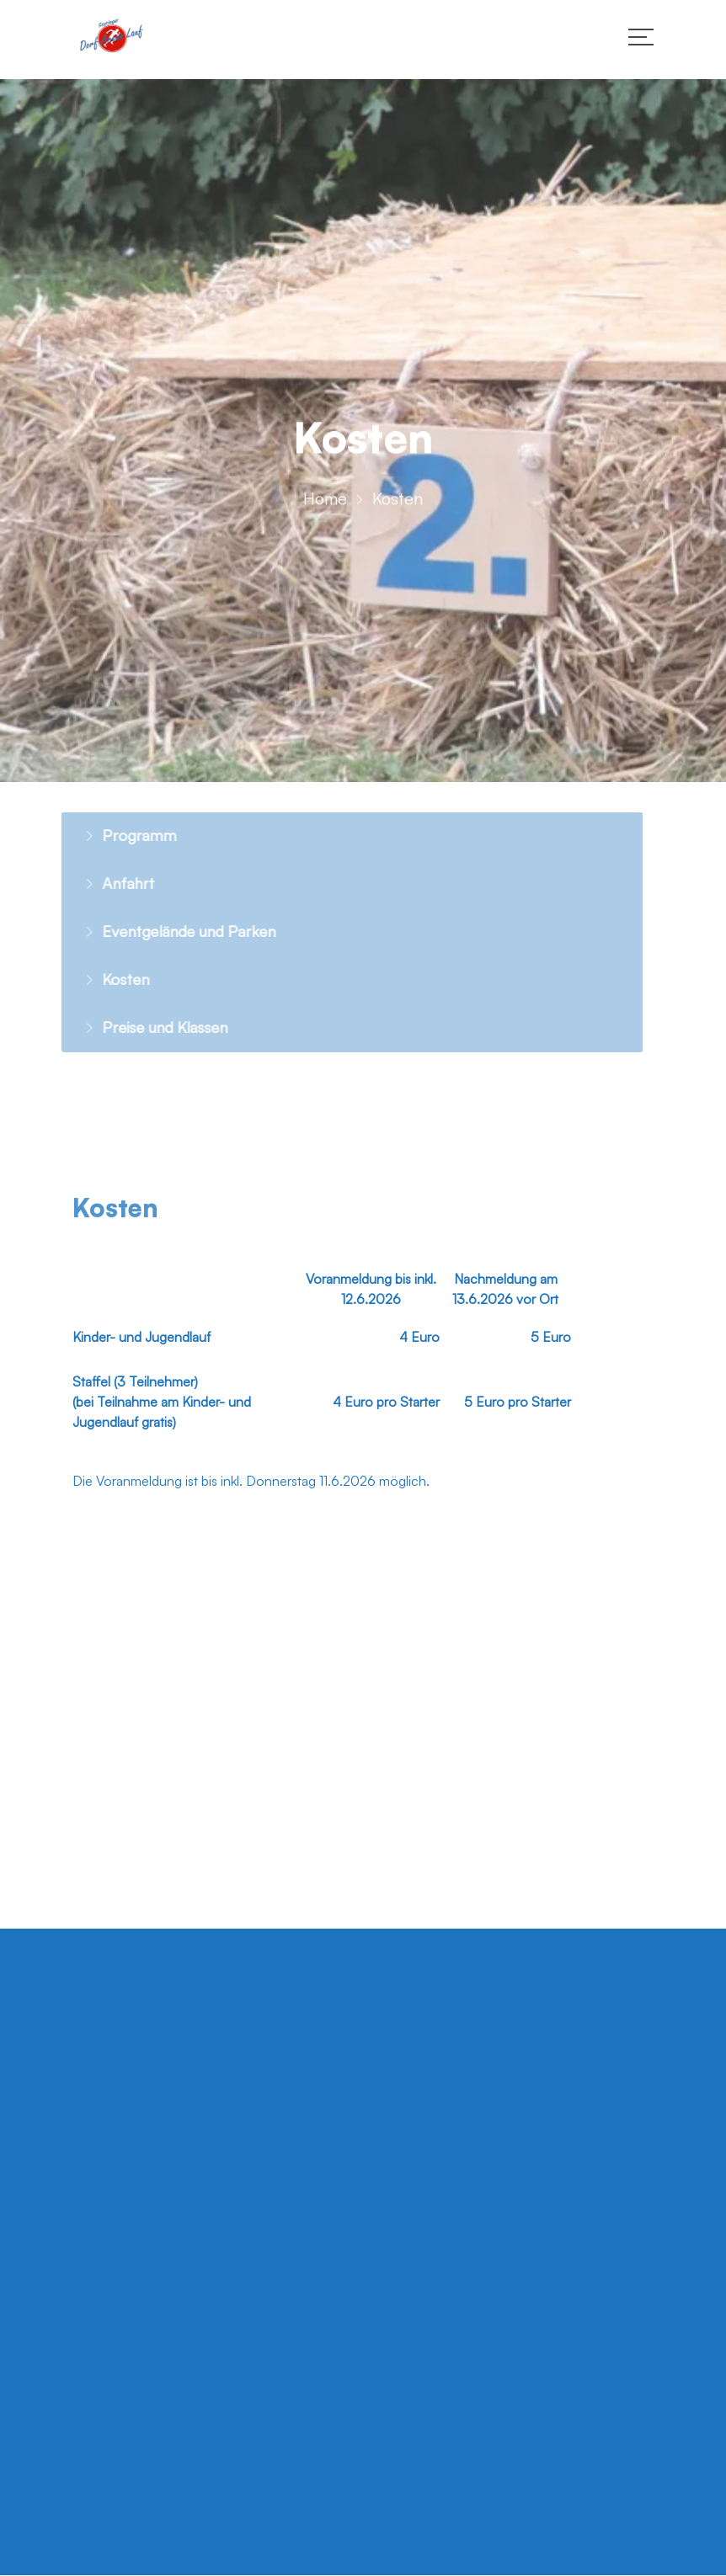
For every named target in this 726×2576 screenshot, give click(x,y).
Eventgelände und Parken (170, 931)
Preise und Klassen (146, 1027)
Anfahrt (109, 883)
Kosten (107, 979)
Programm (120, 835)
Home (325, 502)
